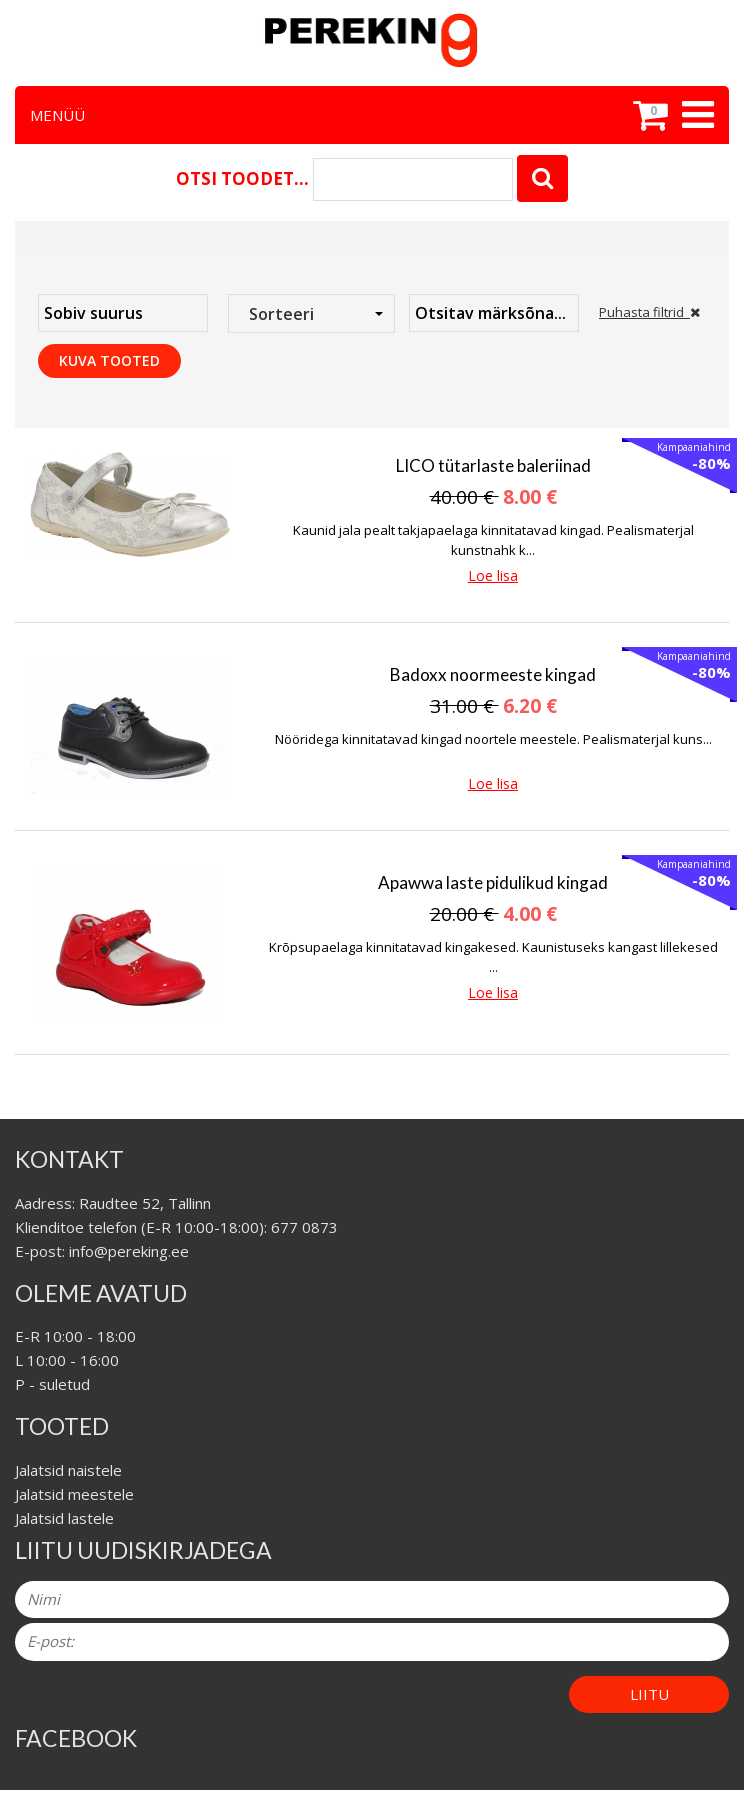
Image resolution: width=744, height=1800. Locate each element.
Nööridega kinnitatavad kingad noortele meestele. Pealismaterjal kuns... (493, 739)
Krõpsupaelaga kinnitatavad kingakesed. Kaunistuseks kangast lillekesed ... (493, 957)
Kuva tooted (109, 360)
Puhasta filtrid (649, 312)
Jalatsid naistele (68, 1470)
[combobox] (311, 313)
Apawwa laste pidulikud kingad (493, 882)
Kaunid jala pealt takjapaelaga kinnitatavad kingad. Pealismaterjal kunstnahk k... (493, 540)
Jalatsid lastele (64, 1518)
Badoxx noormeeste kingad (493, 674)
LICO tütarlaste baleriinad (493, 465)
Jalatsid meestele (74, 1494)
